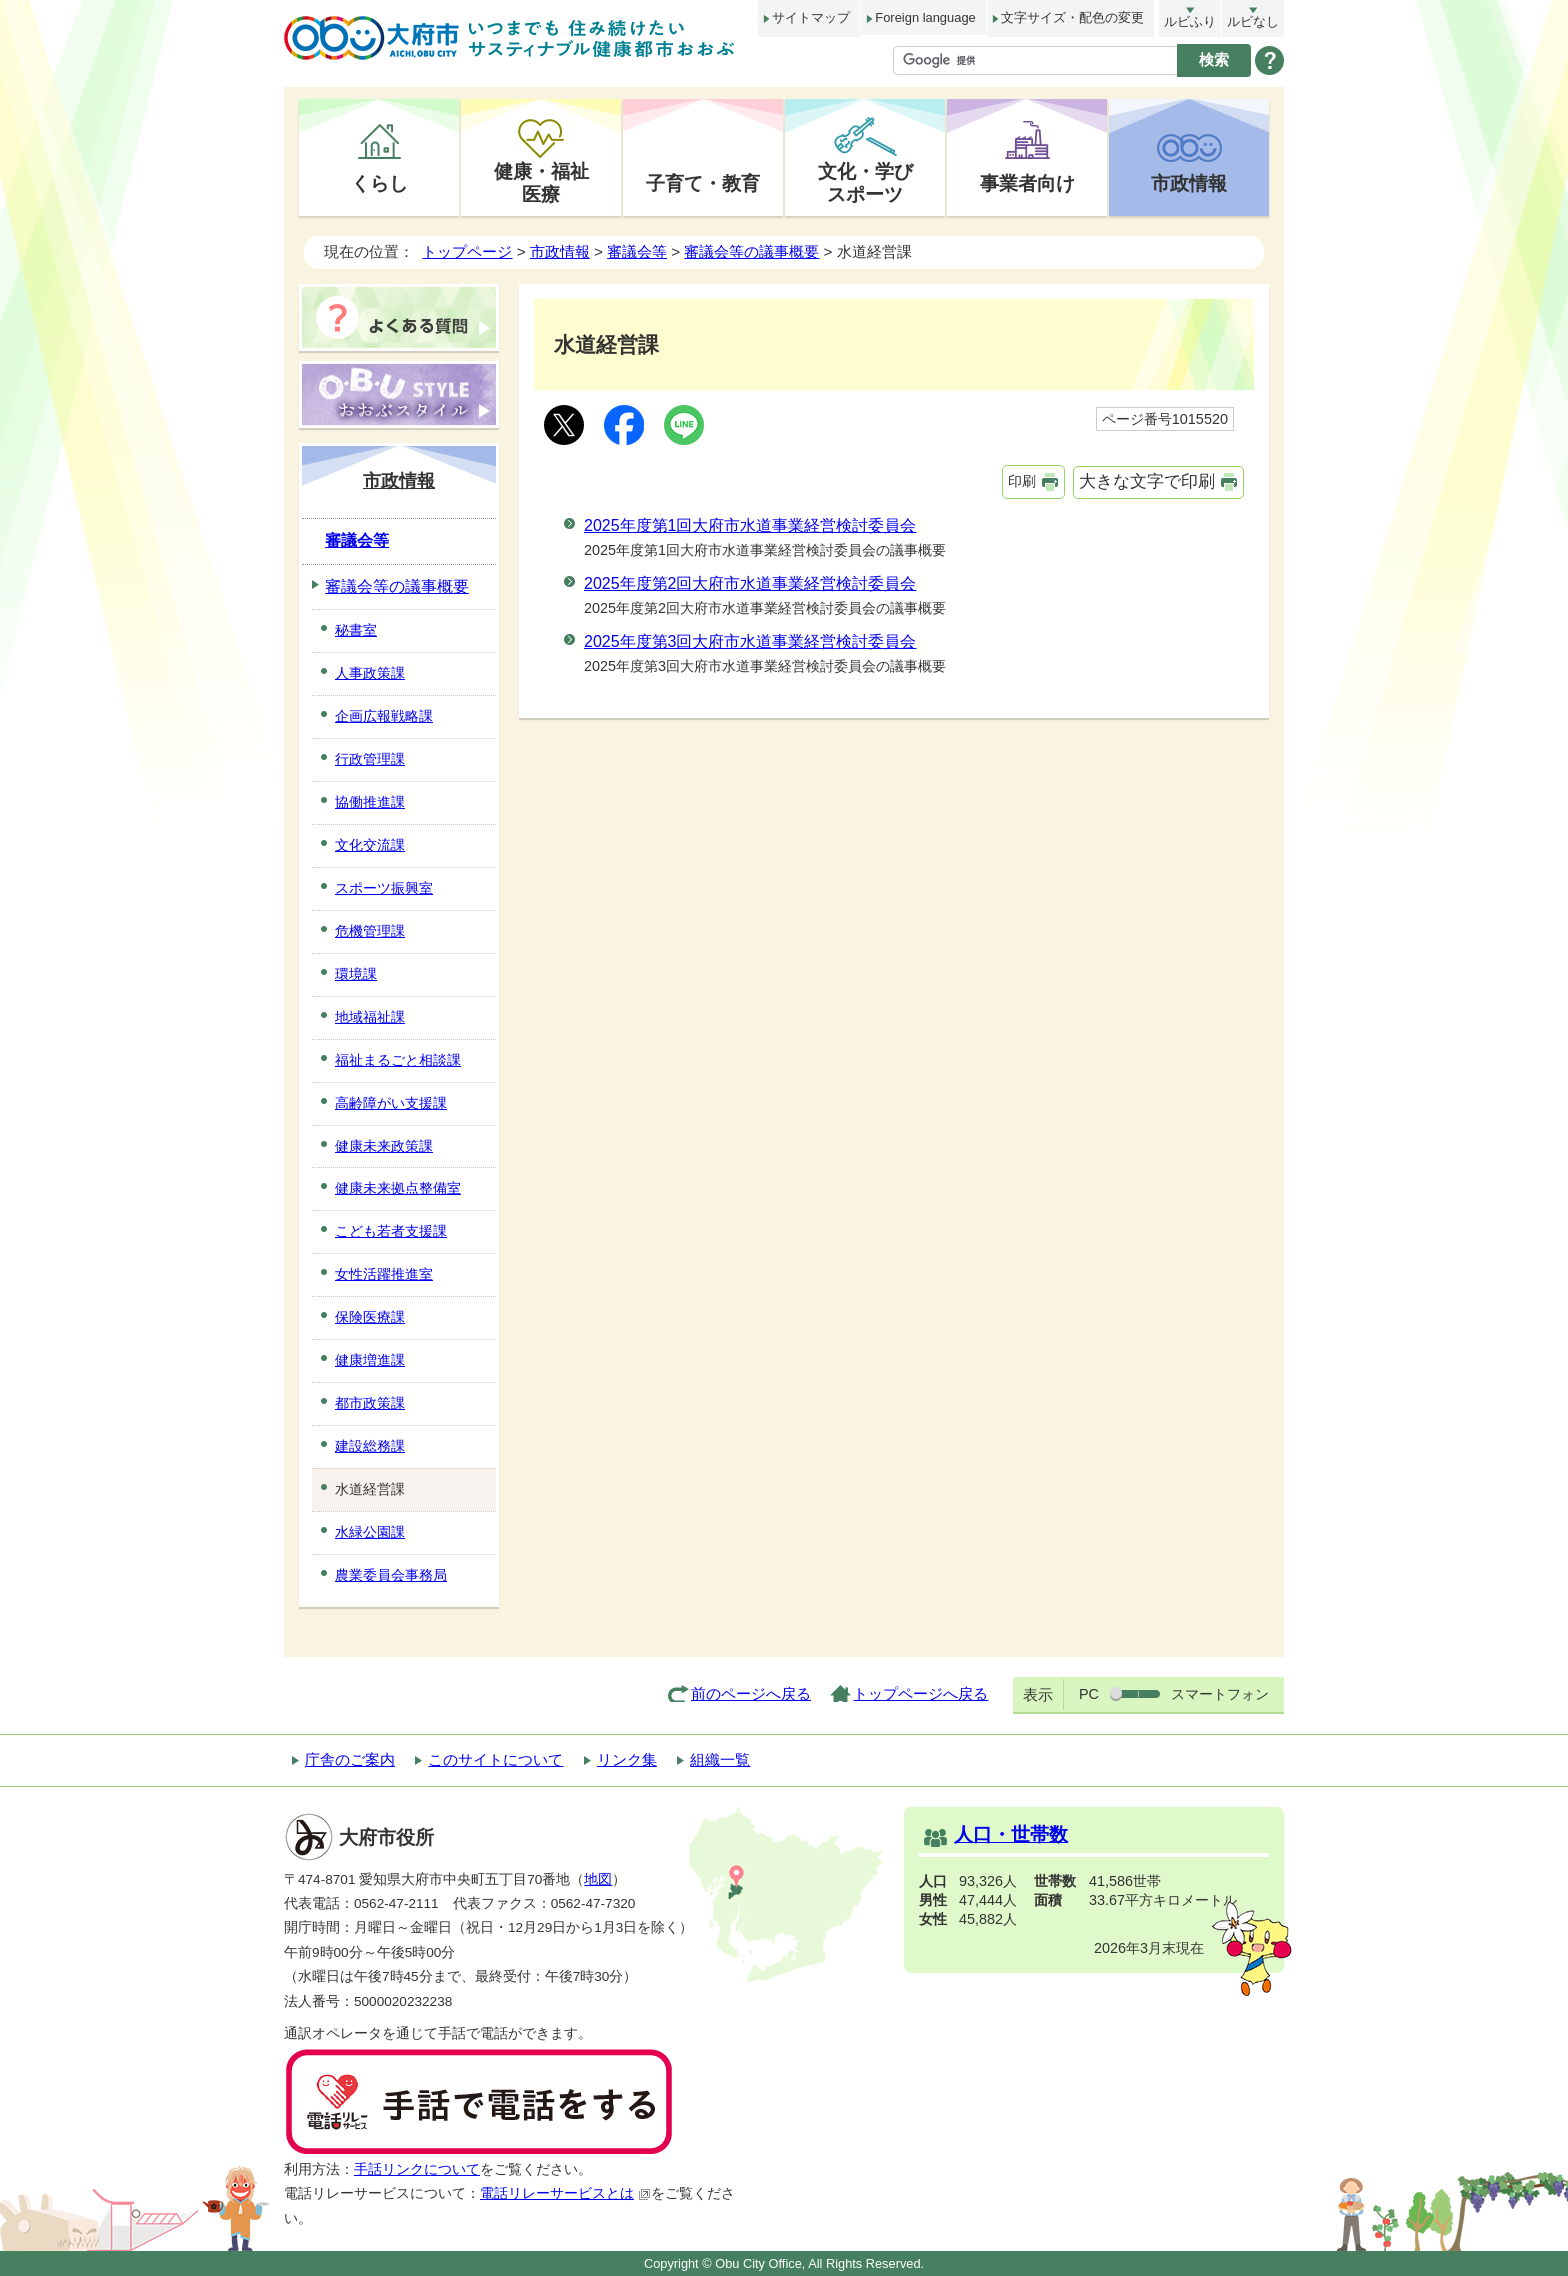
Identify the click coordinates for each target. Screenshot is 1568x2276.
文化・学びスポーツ (865, 182)
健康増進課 (370, 1360)
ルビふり (1190, 21)
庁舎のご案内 (350, 1759)
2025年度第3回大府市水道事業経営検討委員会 (750, 641)
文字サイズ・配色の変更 (1072, 17)
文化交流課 (370, 845)
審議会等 (637, 251)
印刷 (1022, 481)
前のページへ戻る (751, 1693)
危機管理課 (370, 931)
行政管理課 (370, 759)
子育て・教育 (703, 183)
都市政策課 (370, 1403)
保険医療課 (370, 1317)
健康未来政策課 (384, 1146)
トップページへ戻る (920, 1693)
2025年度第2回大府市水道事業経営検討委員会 (750, 583)
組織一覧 (720, 1759)
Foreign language (925, 17)
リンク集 (627, 1759)
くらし (379, 183)
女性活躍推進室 (384, 1274)
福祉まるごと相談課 (398, 1060)
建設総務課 (370, 1446)
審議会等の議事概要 (751, 251)
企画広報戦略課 (384, 716)
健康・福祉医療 (541, 182)
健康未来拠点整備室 (398, 1188)
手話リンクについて (417, 2169)
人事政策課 (370, 673)
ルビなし (1253, 21)
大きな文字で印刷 (1147, 481)
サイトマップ (811, 17)
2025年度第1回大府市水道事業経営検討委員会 (750, 525)
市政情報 (1189, 183)
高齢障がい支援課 (391, 1103)
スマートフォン (1220, 1694)
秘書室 (356, 630)
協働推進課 (370, 802)
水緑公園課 (370, 1532)
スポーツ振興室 (384, 888)
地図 (598, 1879)
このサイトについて (495, 1759)
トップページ (467, 251)
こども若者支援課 (391, 1231)
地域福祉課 (370, 1017)
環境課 (356, 974)
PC (1089, 1694)
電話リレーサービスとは (565, 2193)
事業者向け (1027, 183)
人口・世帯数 (1011, 1834)
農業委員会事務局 (391, 1575)
